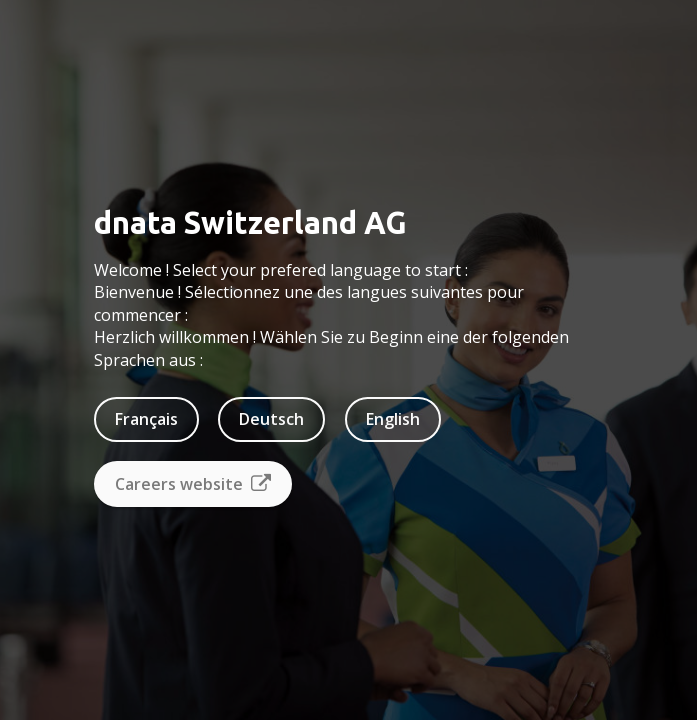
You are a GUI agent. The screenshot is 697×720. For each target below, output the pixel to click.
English (393, 419)
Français (146, 419)
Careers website (193, 484)
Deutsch (271, 419)
